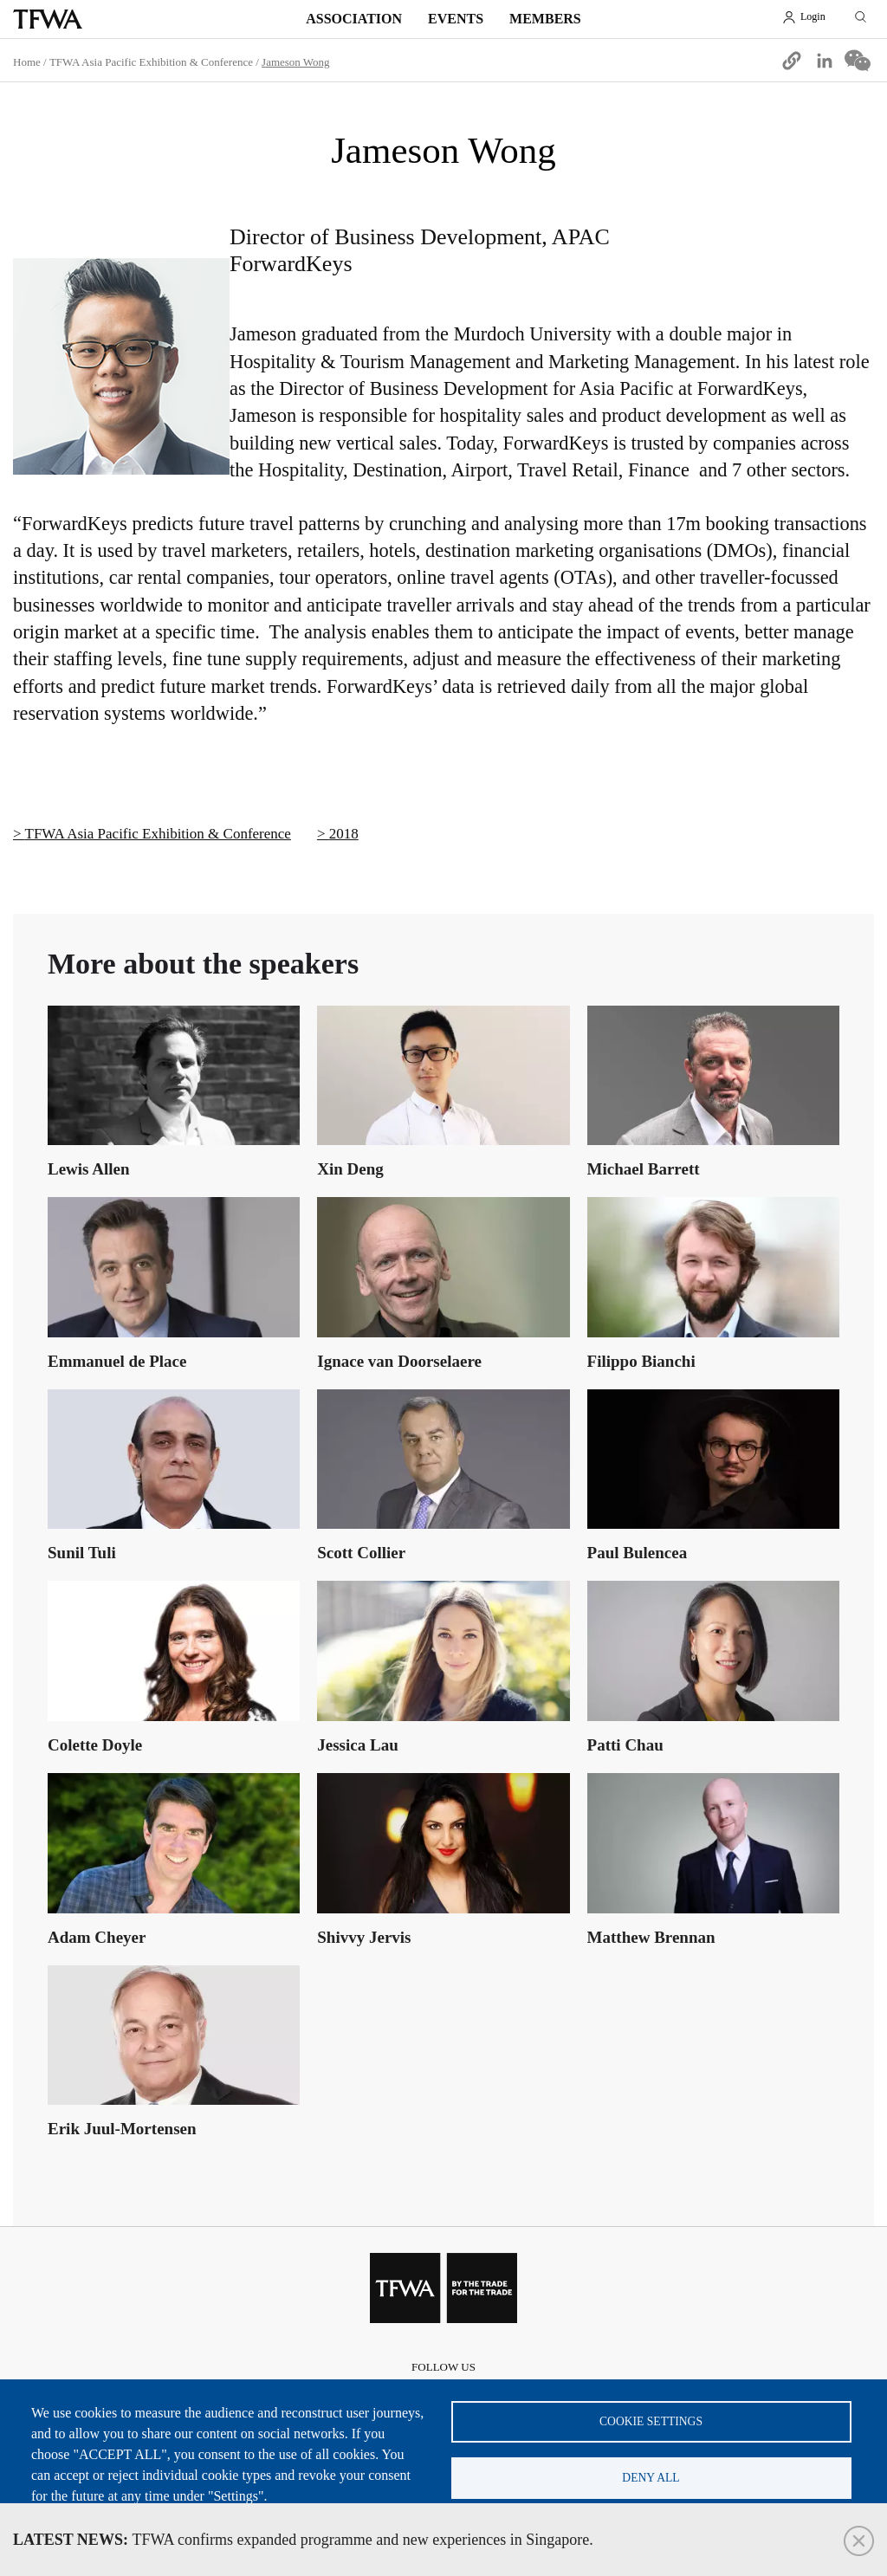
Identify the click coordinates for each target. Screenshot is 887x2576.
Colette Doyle (95, 1745)
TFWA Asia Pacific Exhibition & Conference (151, 61)
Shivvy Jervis (364, 1937)
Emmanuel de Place (117, 1361)
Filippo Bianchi (641, 1361)
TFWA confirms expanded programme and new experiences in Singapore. (303, 2539)
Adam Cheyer (97, 1937)
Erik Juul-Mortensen (122, 2129)
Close (859, 2541)
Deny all (650, 2477)
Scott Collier (361, 1553)
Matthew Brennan (651, 1937)
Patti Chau (625, 1745)
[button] (792, 61)
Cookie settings (650, 2421)
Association (354, 18)
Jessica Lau (357, 1745)
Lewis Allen (88, 1169)
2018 (344, 833)
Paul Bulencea (637, 1553)
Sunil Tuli (82, 1553)
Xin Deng (350, 1169)
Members (545, 18)
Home (27, 61)
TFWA (47, 19)
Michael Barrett (643, 1169)
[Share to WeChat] (858, 61)
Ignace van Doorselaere (399, 1361)
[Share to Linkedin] (825, 61)
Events (455, 18)
